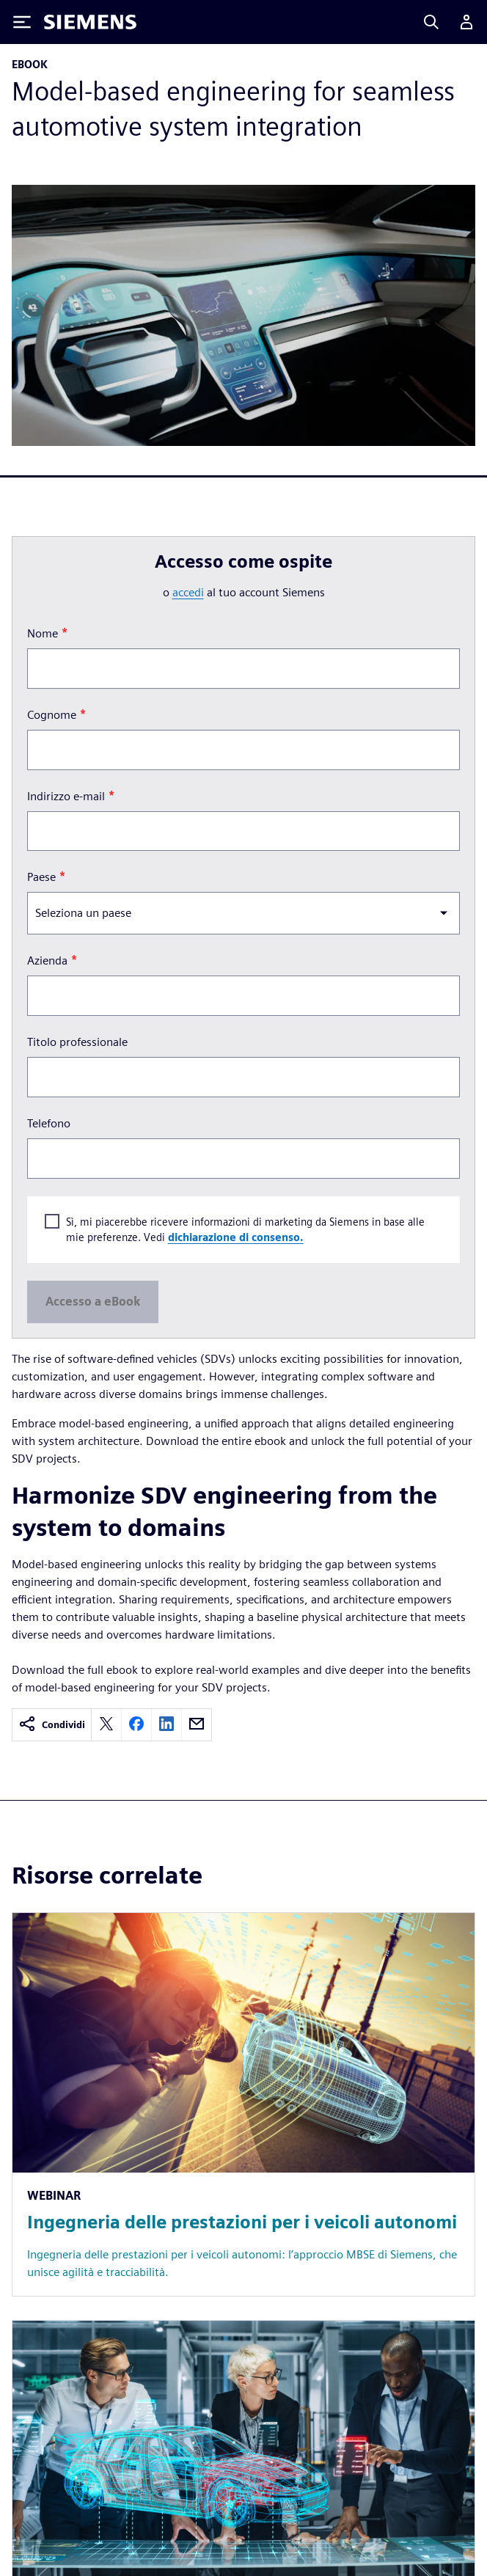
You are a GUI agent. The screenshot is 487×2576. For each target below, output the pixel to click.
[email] (196, 1725)
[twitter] (106, 1725)
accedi (188, 592)
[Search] (431, 22)
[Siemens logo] (90, 22)
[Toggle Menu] (22, 22)
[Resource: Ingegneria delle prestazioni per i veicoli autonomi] (243, 2104)
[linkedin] (166, 1725)
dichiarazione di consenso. (236, 1238)
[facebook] (136, 1725)
